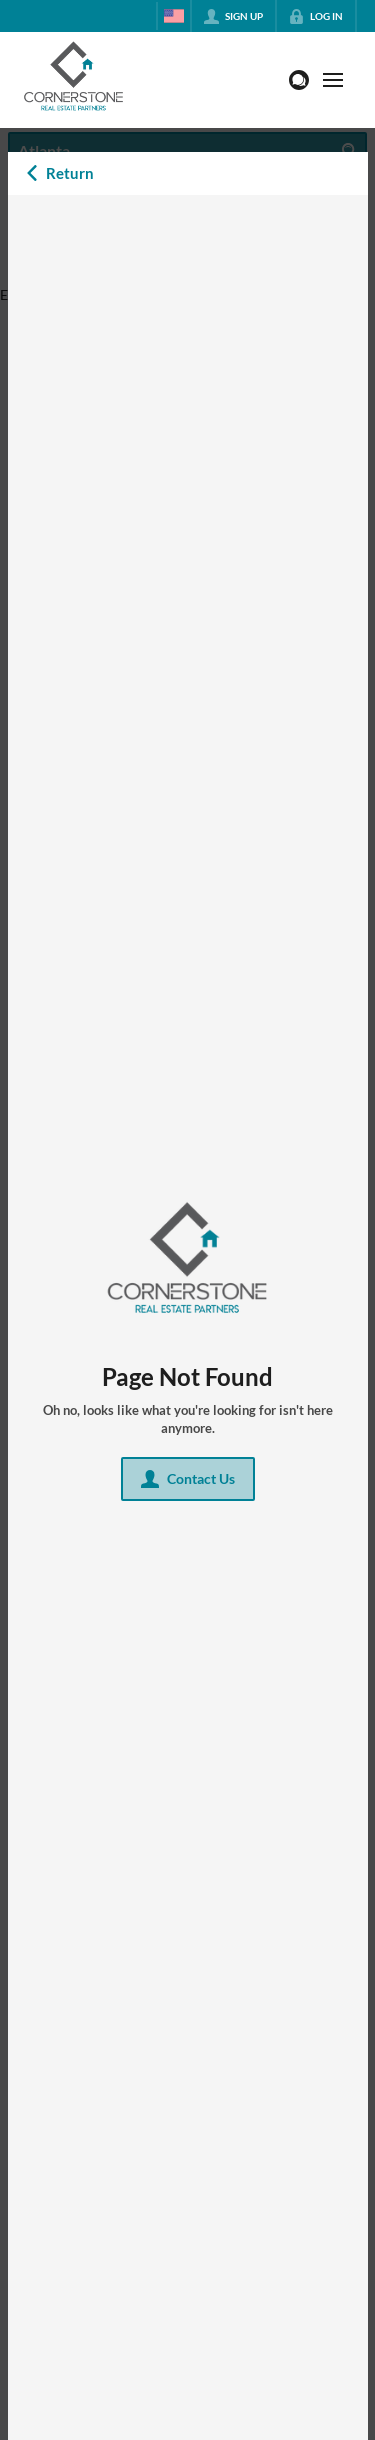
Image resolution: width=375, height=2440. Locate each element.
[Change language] (174, 16)
